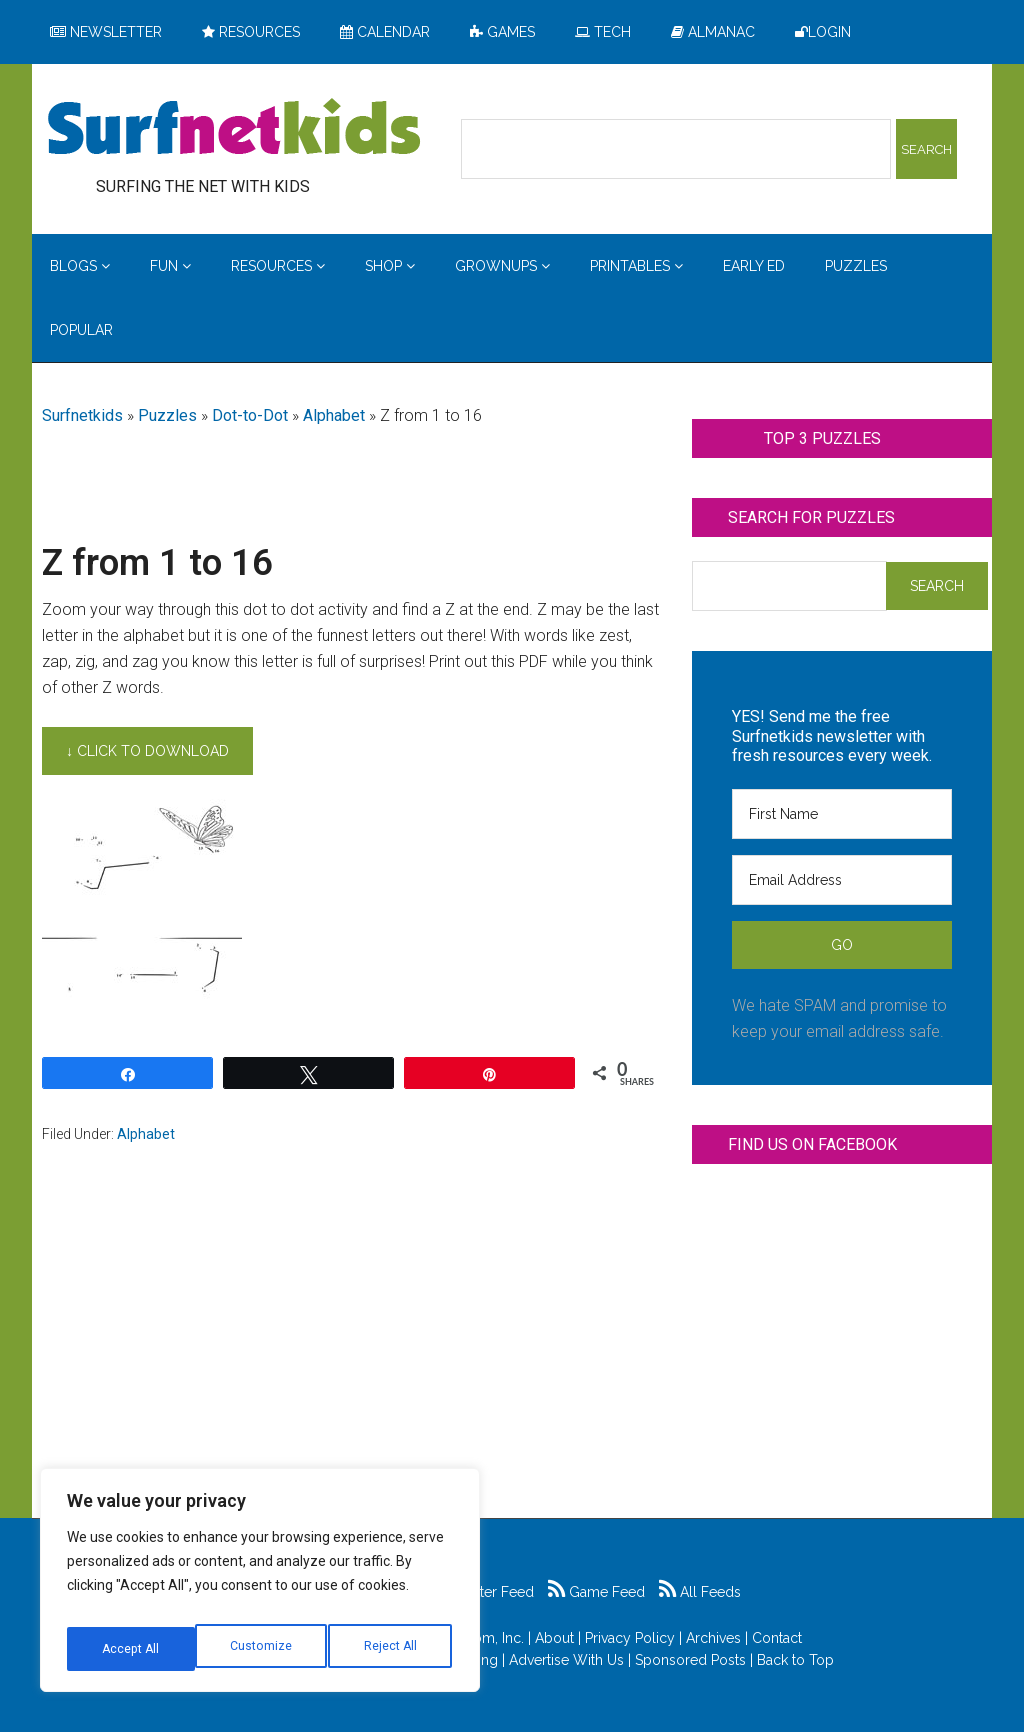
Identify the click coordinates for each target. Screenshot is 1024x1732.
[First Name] (842, 814)
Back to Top (795, 1660)
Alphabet (334, 415)
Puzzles (167, 415)
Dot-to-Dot (250, 415)
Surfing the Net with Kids (234, 129)
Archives (713, 1638)
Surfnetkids (82, 415)
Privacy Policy (630, 1638)
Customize (131, 1649)
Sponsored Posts (690, 1660)
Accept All (391, 1649)
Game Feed (596, 1592)
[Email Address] (842, 880)
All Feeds (700, 1592)
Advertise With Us (566, 1660)
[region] (260, 1587)
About (554, 1638)
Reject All (262, 1649)
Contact (777, 1638)
